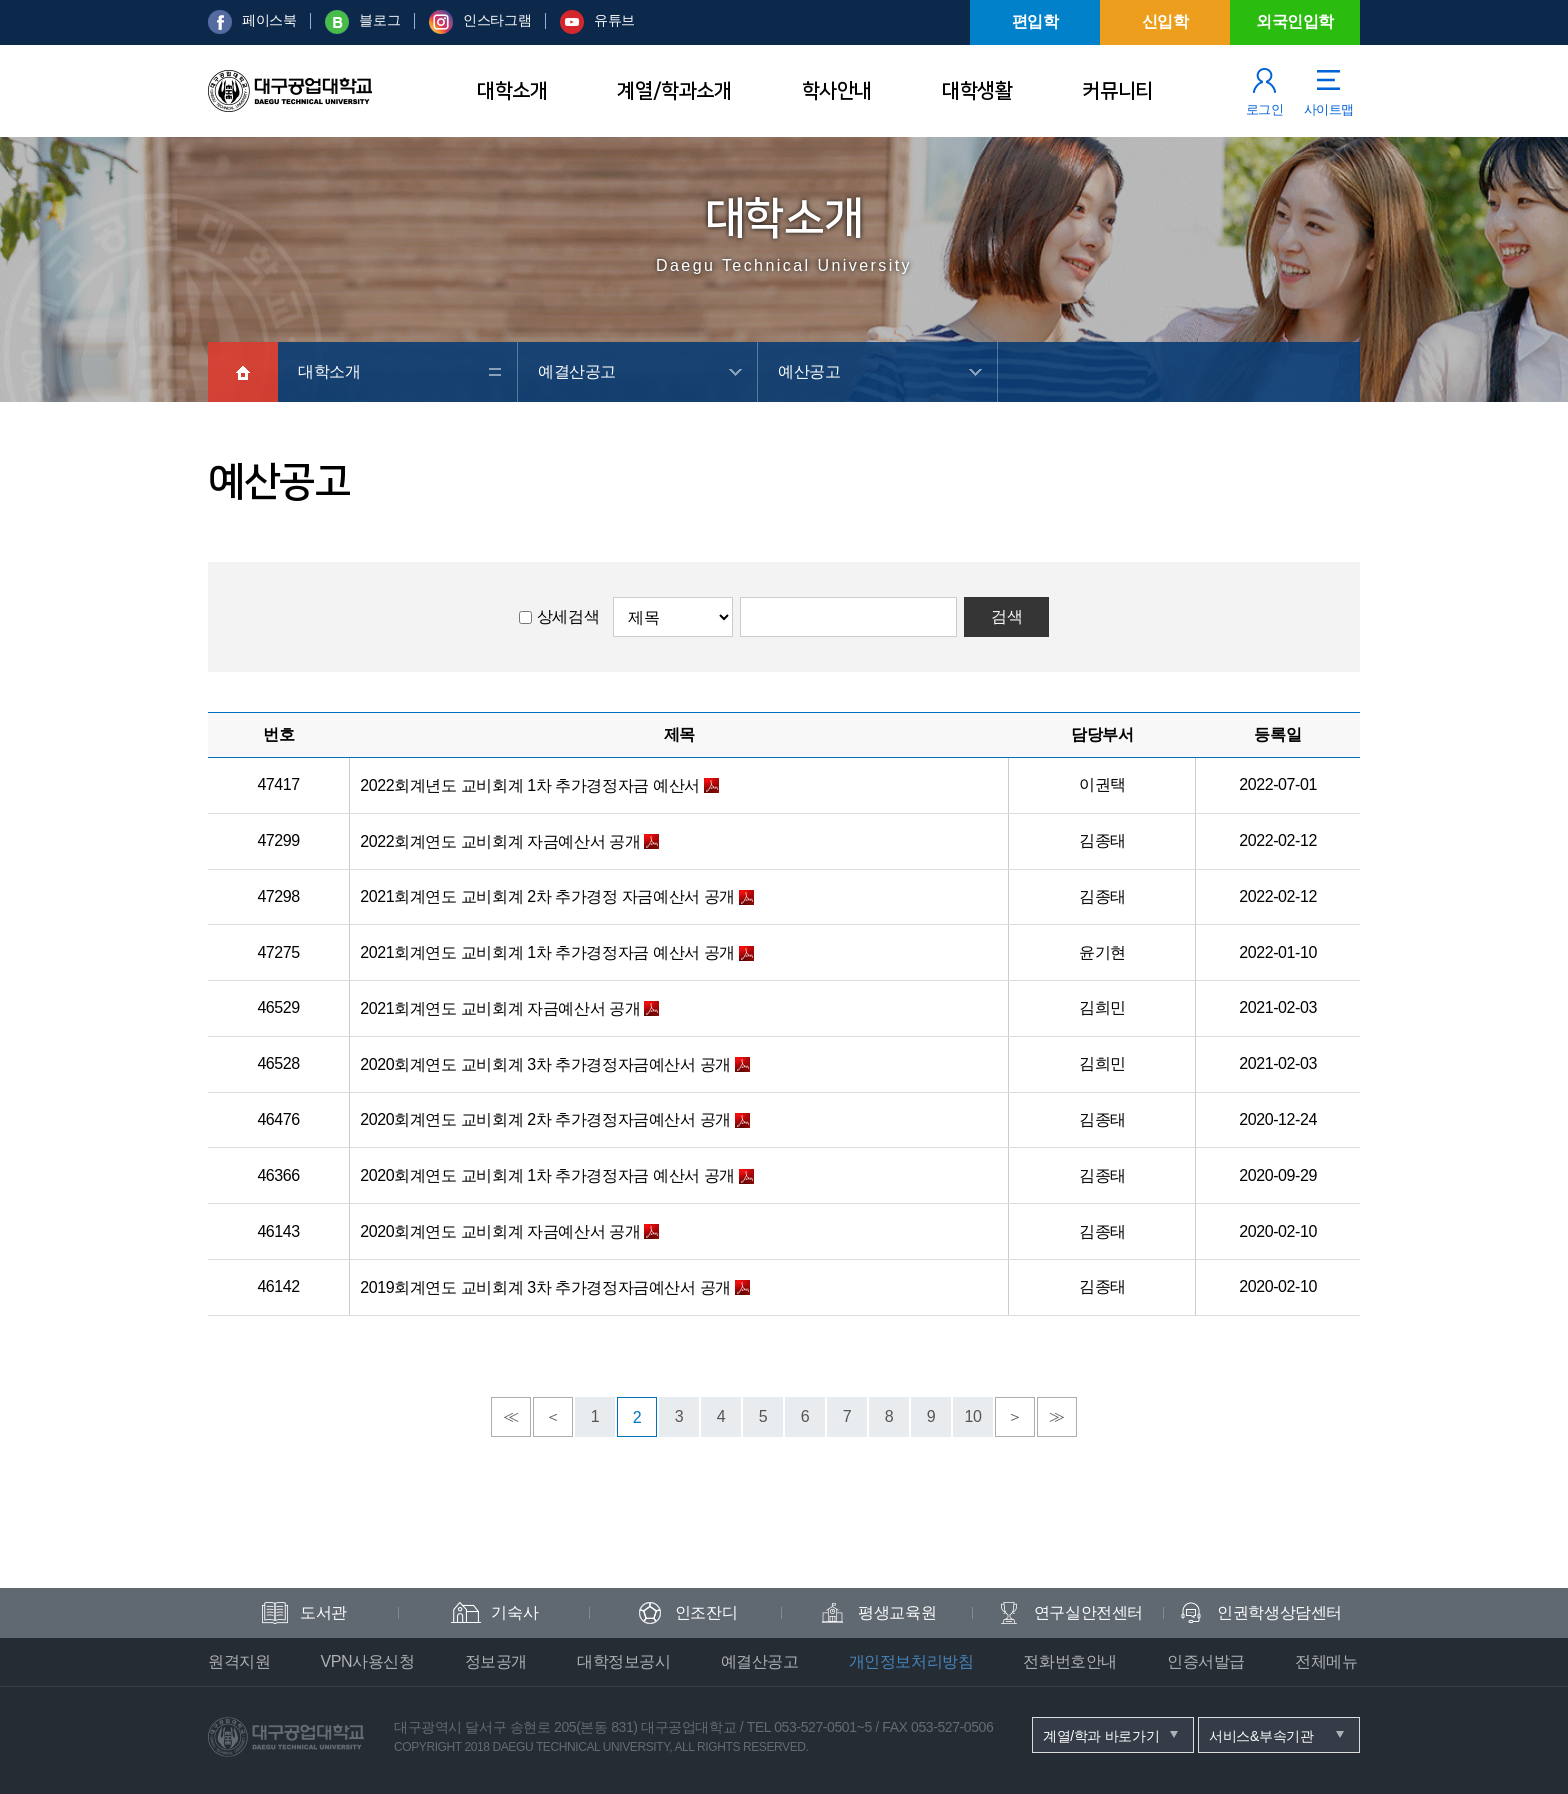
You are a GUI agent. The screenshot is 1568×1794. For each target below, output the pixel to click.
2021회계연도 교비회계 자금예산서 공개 (500, 1008)
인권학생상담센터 (1279, 1612)
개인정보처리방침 (911, 1661)
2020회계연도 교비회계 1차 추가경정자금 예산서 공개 (547, 1175)
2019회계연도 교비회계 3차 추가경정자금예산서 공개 (545, 1287)
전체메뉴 (1326, 1661)
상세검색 (568, 616)
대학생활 (977, 91)
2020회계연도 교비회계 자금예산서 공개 (500, 1231)
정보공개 (496, 1661)
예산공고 (809, 371)
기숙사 (514, 1612)
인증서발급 (1206, 1661)
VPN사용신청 (367, 1661)
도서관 (323, 1612)
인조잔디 (706, 1612)
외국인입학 (1295, 21)
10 (973, 1416)
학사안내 (837, 91)
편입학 (1035, 21)
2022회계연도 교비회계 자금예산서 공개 (500, 841)
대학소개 (512, 91)
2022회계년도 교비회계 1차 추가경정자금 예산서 (529, 785)
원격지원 (239, 1661)
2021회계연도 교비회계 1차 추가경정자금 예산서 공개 (547, 952)
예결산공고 (577, 371)
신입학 (1165, 21)
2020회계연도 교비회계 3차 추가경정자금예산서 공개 (545, 1064)
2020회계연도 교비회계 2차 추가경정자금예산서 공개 (545, 1119)
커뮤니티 (1117, 91)
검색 (1006, 616)
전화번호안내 (1070, 1661)
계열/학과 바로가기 (1101, 1736)
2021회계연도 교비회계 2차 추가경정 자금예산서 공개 (547, 896)
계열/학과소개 (674, 91)
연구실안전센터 (1088, 1612)
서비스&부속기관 (1261, 1736)
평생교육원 (897, 1612)
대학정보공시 (624, 1661)
